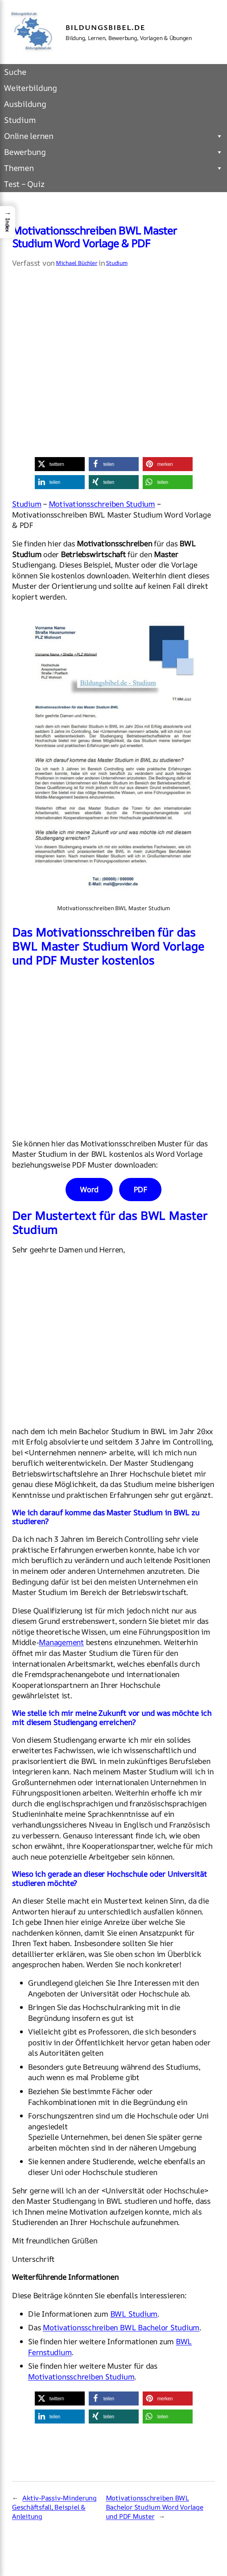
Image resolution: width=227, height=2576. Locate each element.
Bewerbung (113, 152)
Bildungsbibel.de (105, 27)
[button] (60, 464)
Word (89, 1189)
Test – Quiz (24, 184)
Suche (15, 71)
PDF (140, 1189)
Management (61, 1642)
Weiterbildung (30, 87)
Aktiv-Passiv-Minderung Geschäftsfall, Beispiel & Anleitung (54, 2507)
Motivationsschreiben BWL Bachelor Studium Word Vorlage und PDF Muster (154, 2507)
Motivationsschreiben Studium (102, 504)
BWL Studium (133, 2314)
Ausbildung (25, 103)
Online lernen (113, 136)
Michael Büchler (76, 263)
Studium (20, 119)
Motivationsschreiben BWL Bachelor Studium (121, 2327)
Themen (113, 168)
